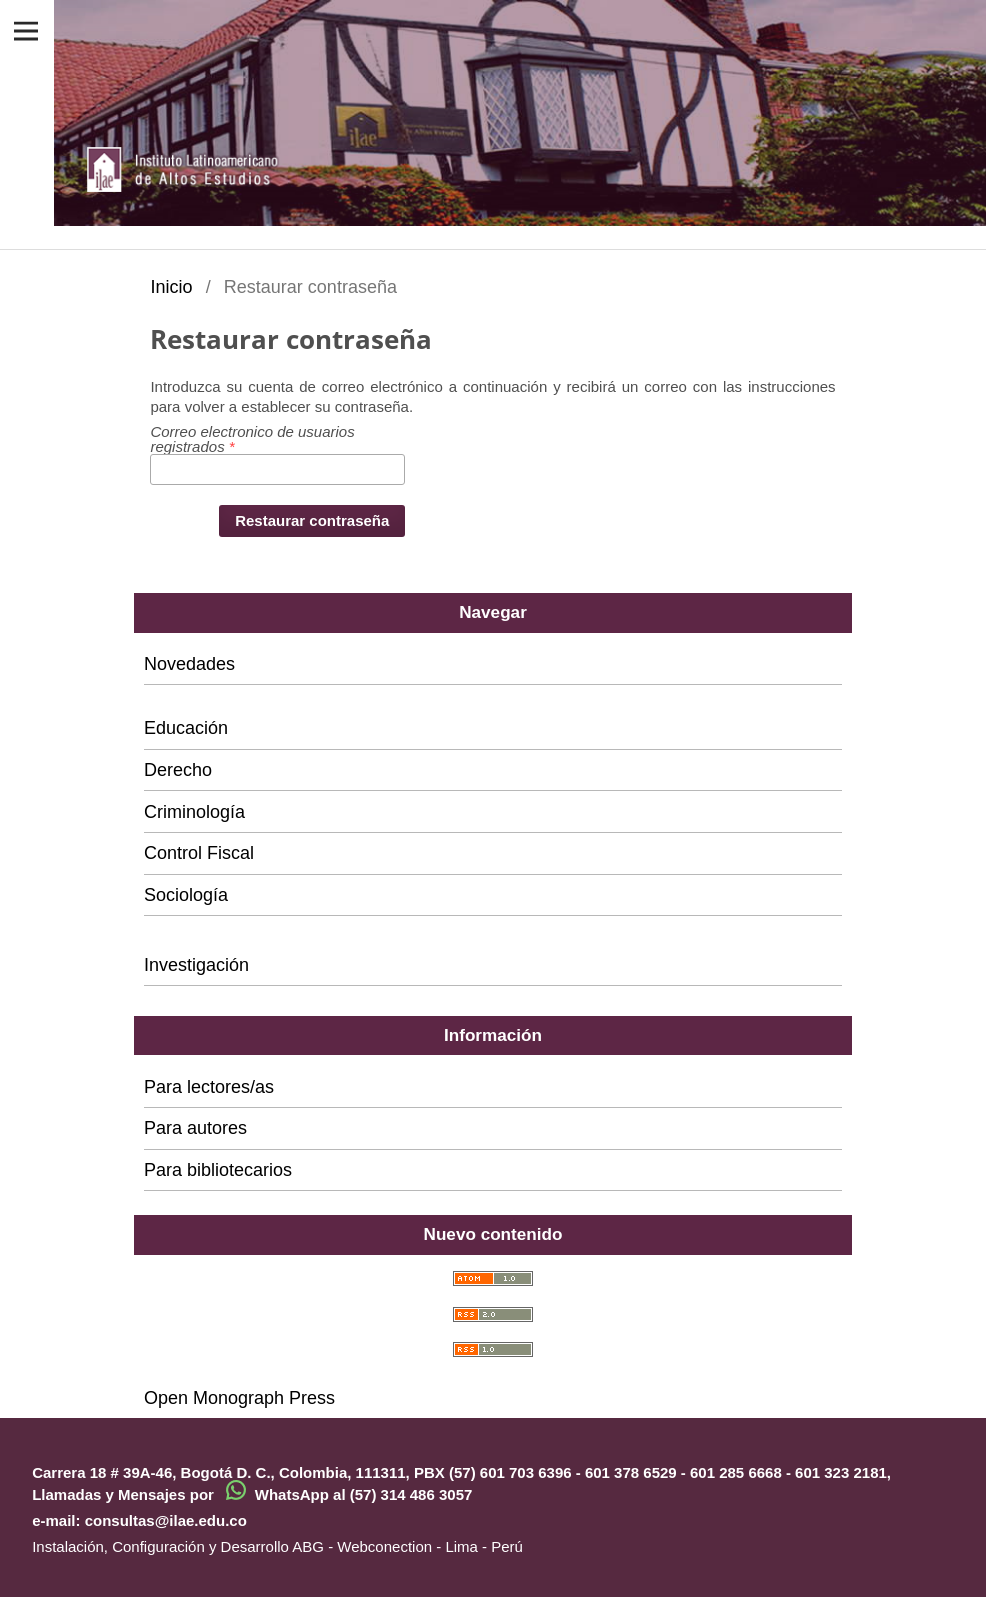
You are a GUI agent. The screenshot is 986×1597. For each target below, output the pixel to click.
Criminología (194, 812)
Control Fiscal (199, 853)
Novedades (189, 664)
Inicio (171, 287)
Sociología (186, 895)
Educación (186, 728)
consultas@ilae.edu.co (166, 1520)
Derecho (178, 770)
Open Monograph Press (239, 1398)
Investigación (196, 965)
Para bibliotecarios (218, 1170)
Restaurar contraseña (312, 520)
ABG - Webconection (362, 1546)
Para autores (195, 1128)
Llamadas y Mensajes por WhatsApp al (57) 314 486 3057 (252, 1494)
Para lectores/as (209, 1087)
